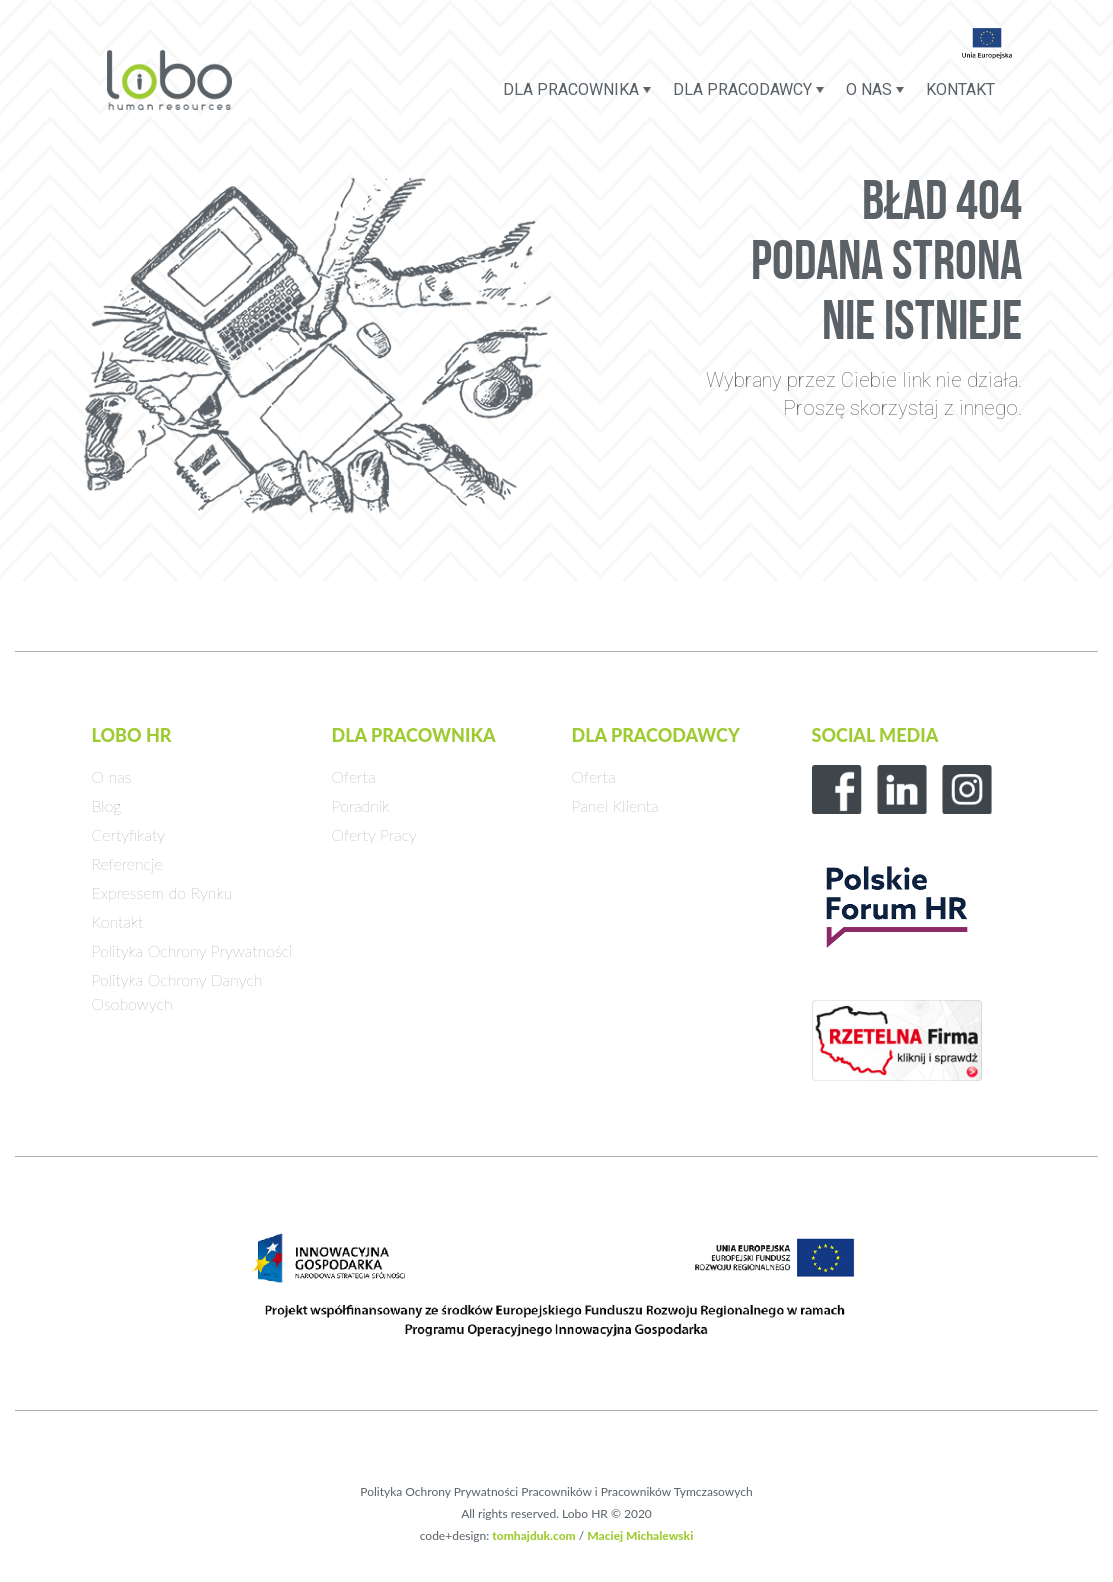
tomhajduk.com (533, 1535)
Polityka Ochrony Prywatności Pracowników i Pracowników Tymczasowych (556, 1491)
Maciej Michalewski (640, 1535)
